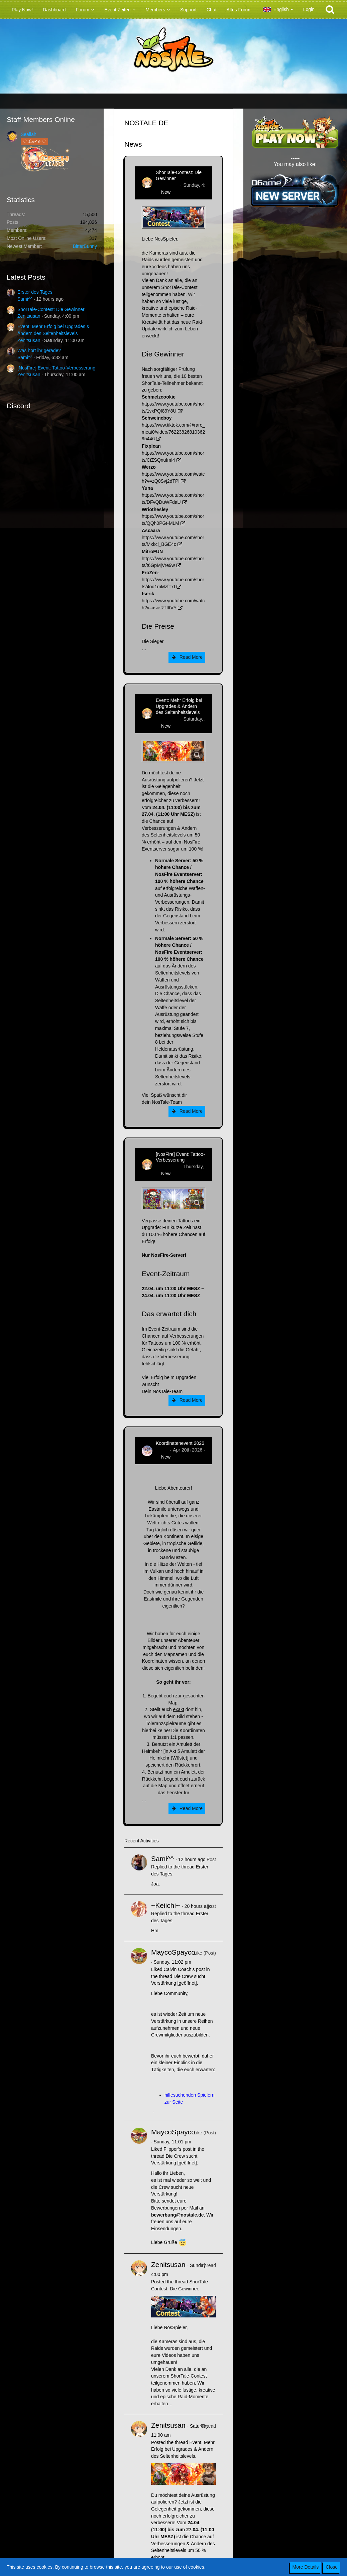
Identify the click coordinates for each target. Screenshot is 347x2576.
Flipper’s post (177, 2149)
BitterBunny (85, 246)
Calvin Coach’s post (184, 1969)
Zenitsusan (28, 316)
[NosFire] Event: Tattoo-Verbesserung (56, 367)
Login (309, 9)
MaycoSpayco (173, 1952)
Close (332, 2567)
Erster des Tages (34, 292)
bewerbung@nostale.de (177, 2215)
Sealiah (28, 134)
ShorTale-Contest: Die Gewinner (51, 309)
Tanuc (162, 1450)
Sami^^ (24, 299)
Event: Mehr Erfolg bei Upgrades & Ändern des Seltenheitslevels (179, 706)
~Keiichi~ (165, 1905)
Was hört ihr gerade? (39, 350)
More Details (306, 2567)
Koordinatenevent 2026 (180, 1443)
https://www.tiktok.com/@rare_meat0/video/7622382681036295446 (173, 431)
